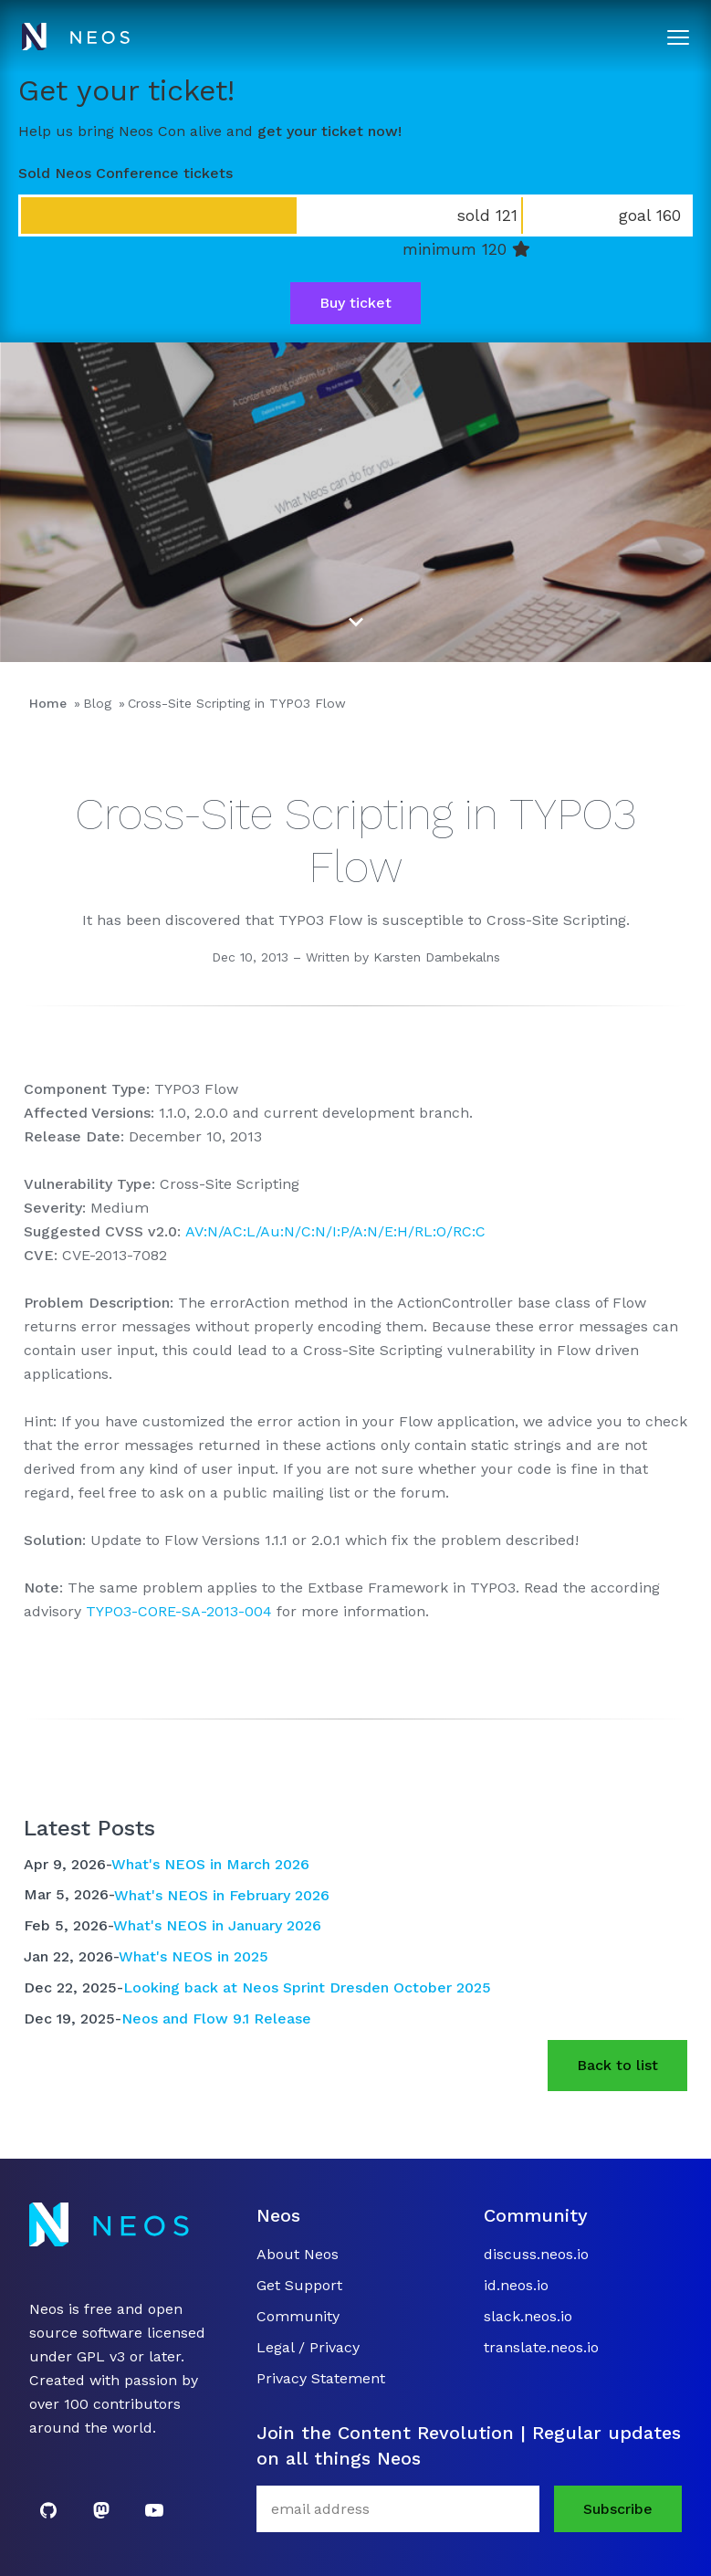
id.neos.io (516, 2285)
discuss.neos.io (536, 2254)
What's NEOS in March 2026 (210, 1864)
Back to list (617, 2065)
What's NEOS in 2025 (193, 1956)
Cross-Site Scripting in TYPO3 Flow (237, 703)
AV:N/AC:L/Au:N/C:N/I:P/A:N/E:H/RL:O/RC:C (335, 1231)
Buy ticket (355, 302)
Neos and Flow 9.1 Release (216, 2018)
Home (48, 703)
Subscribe (618, 2509)
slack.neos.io (528, 2316)
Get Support (299, 2285)
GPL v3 (101, 2356)
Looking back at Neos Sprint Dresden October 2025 (307, 1987)
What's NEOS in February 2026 (221, 1894)
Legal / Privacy (308, 2347)
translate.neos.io (541, 2347)
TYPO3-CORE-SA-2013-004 (179, 1611)
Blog (97, 703)
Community (298, 2316)
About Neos (297, 2254)
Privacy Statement (320, 2378)
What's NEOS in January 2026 (217, 1925)
